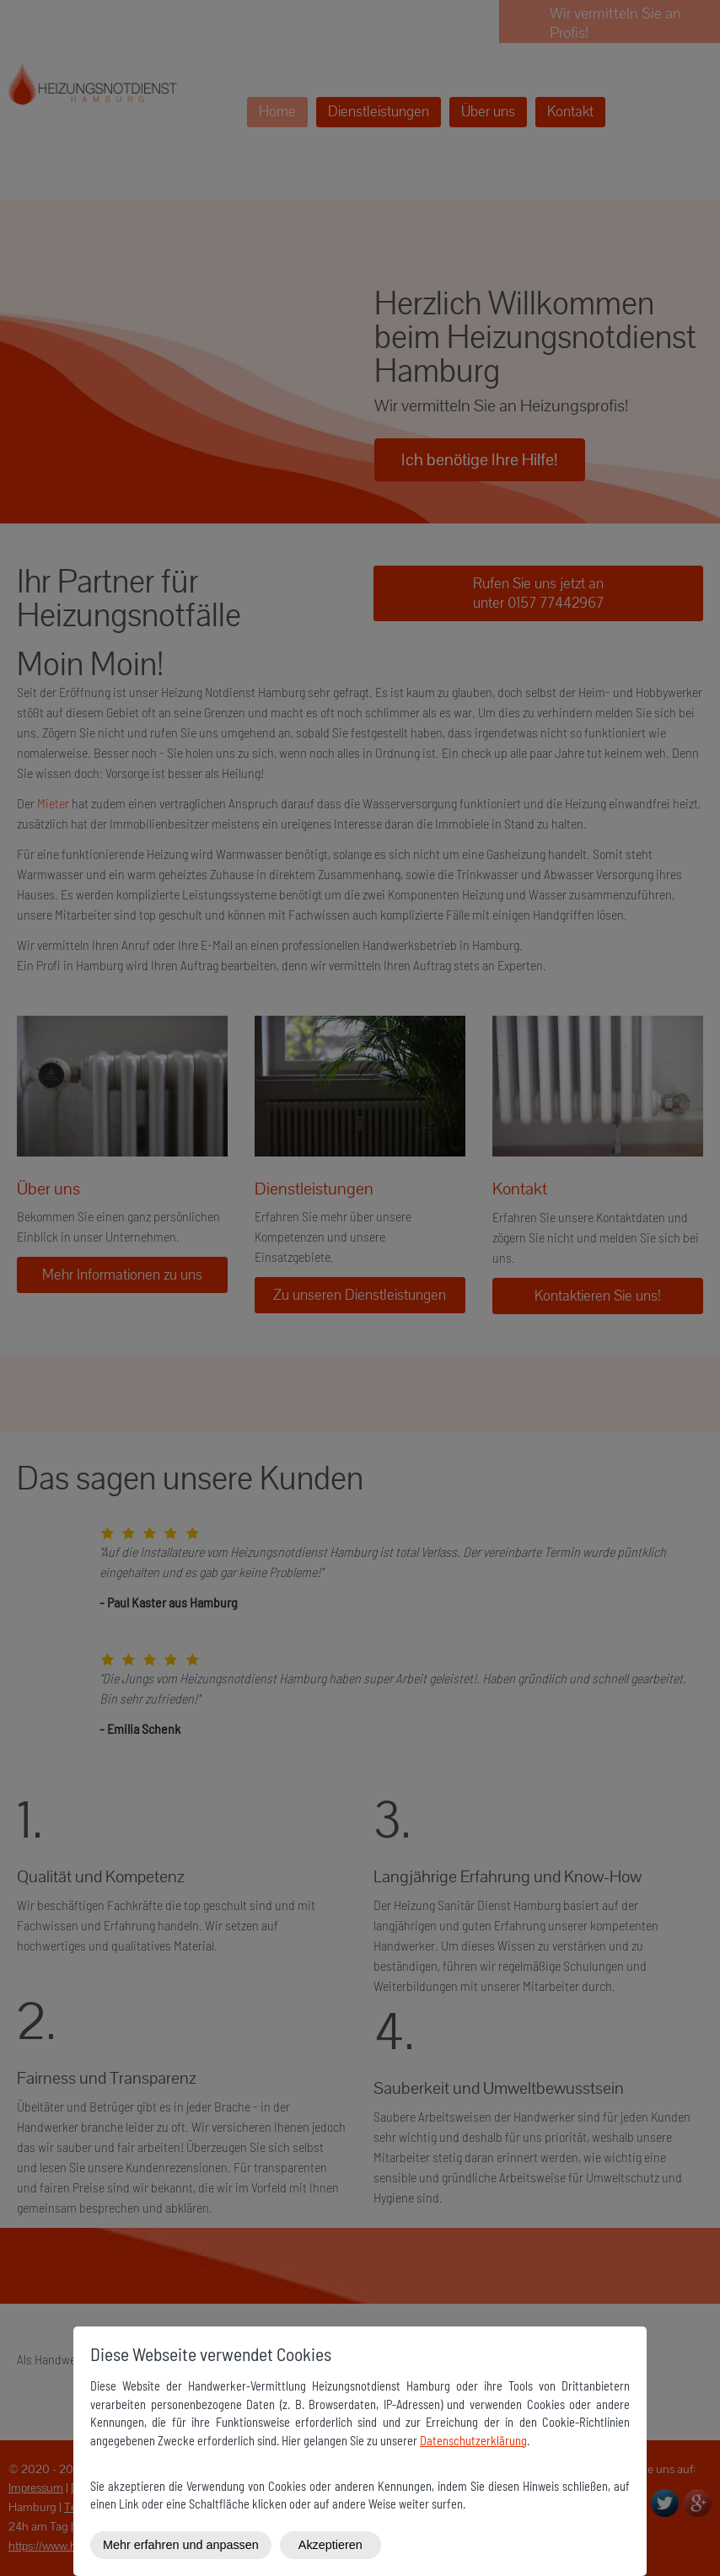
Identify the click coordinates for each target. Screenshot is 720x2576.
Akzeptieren (330, 2545)
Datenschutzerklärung (473, 2441)
